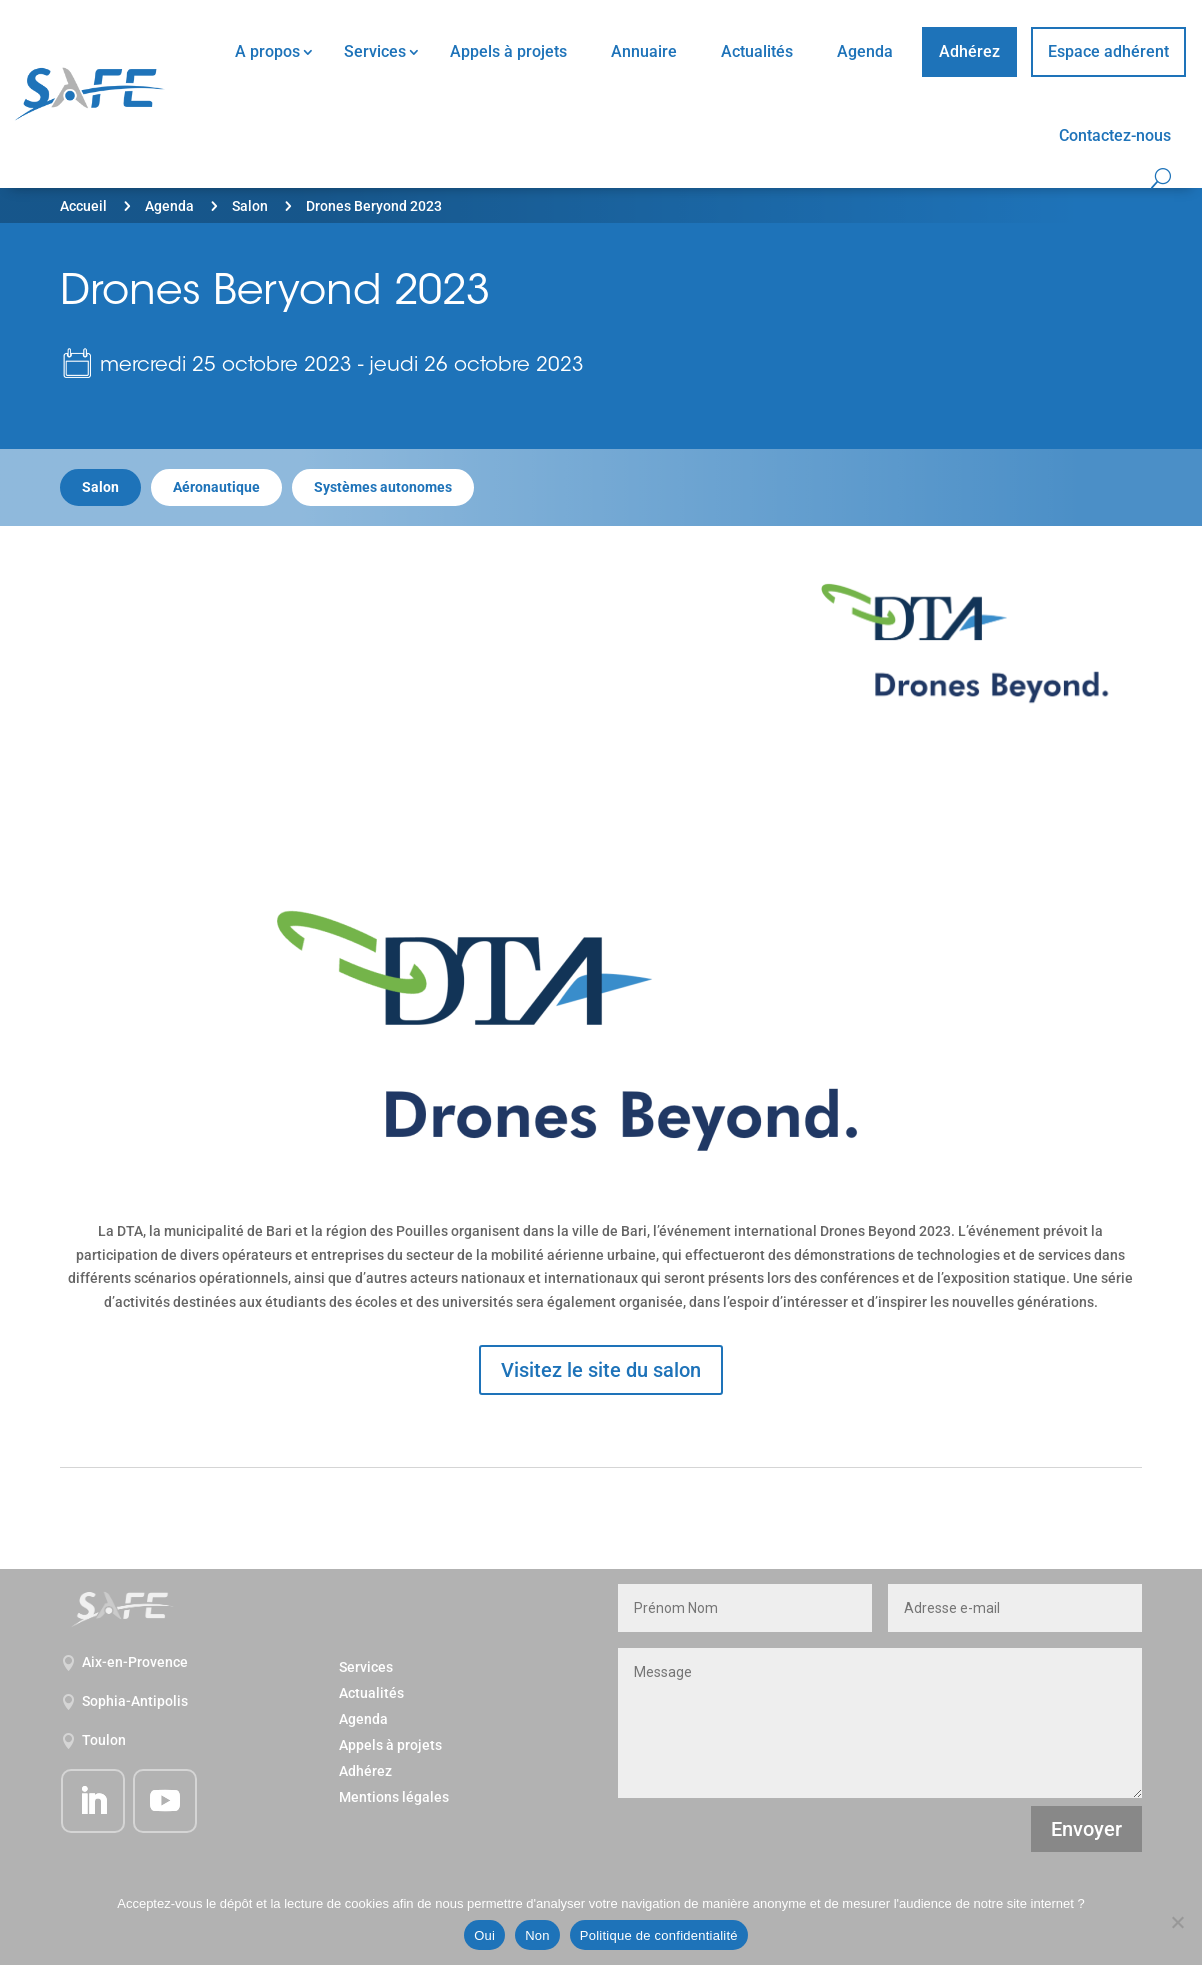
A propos (267, 51)
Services (375, 51)
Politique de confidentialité (659, 1935)
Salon (250, 206)
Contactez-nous (1115, 135)
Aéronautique (216, 487)
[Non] (1177, 1922)
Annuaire (644, 51)
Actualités (757, 51)
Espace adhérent (1108, 51)
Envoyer (1086, 1829)
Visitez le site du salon (601, 1370)
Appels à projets (508, 51)
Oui (484, 1935)
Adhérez (969, 51)
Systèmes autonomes (383, 487)
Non (537, 1935)
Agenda (865, 51)
